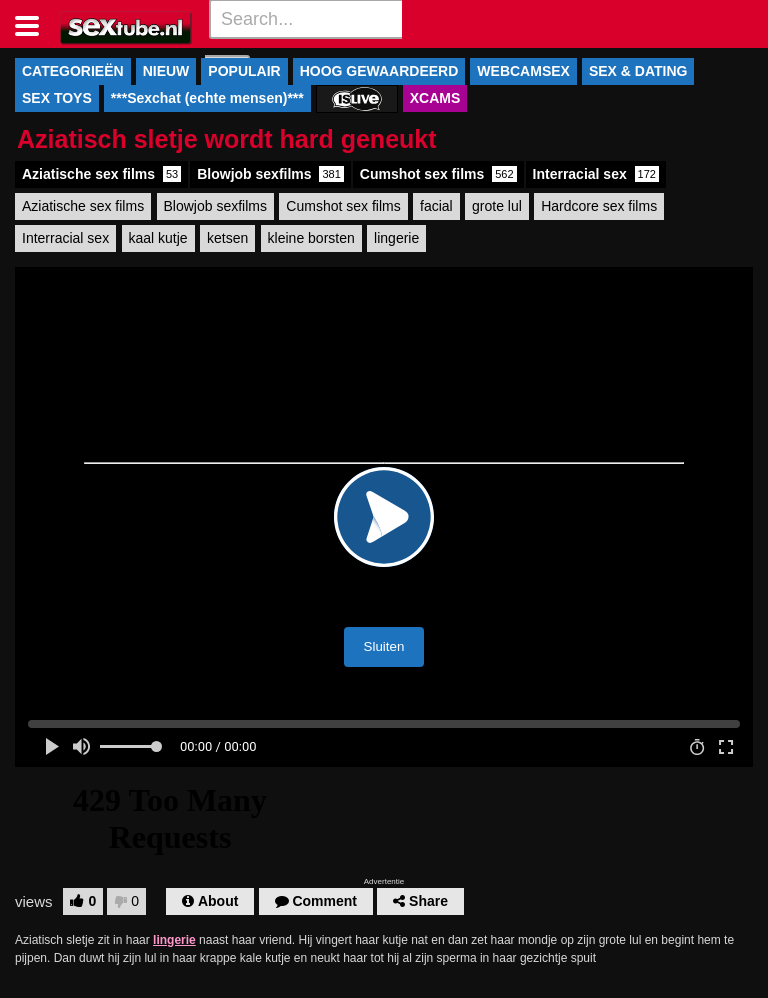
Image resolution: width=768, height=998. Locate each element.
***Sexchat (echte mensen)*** (207, 98)
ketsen (227, 238)
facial (436, 206)
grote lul (497, 206)
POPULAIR (244, 71)
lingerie (396, 238)
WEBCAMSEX (523, 71)
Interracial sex (596, 174)
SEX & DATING (638, 71)
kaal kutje (158, 238)
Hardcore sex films (599, 206)
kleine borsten (311, 238)
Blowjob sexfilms (270, 174)
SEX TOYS (57, 98)
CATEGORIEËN (73, 71)
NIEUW (166, 71)
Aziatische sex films (101, 174)
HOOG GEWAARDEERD (379, 71)
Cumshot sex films (438, 174)
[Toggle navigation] (34, 24)
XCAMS (435, 98)
